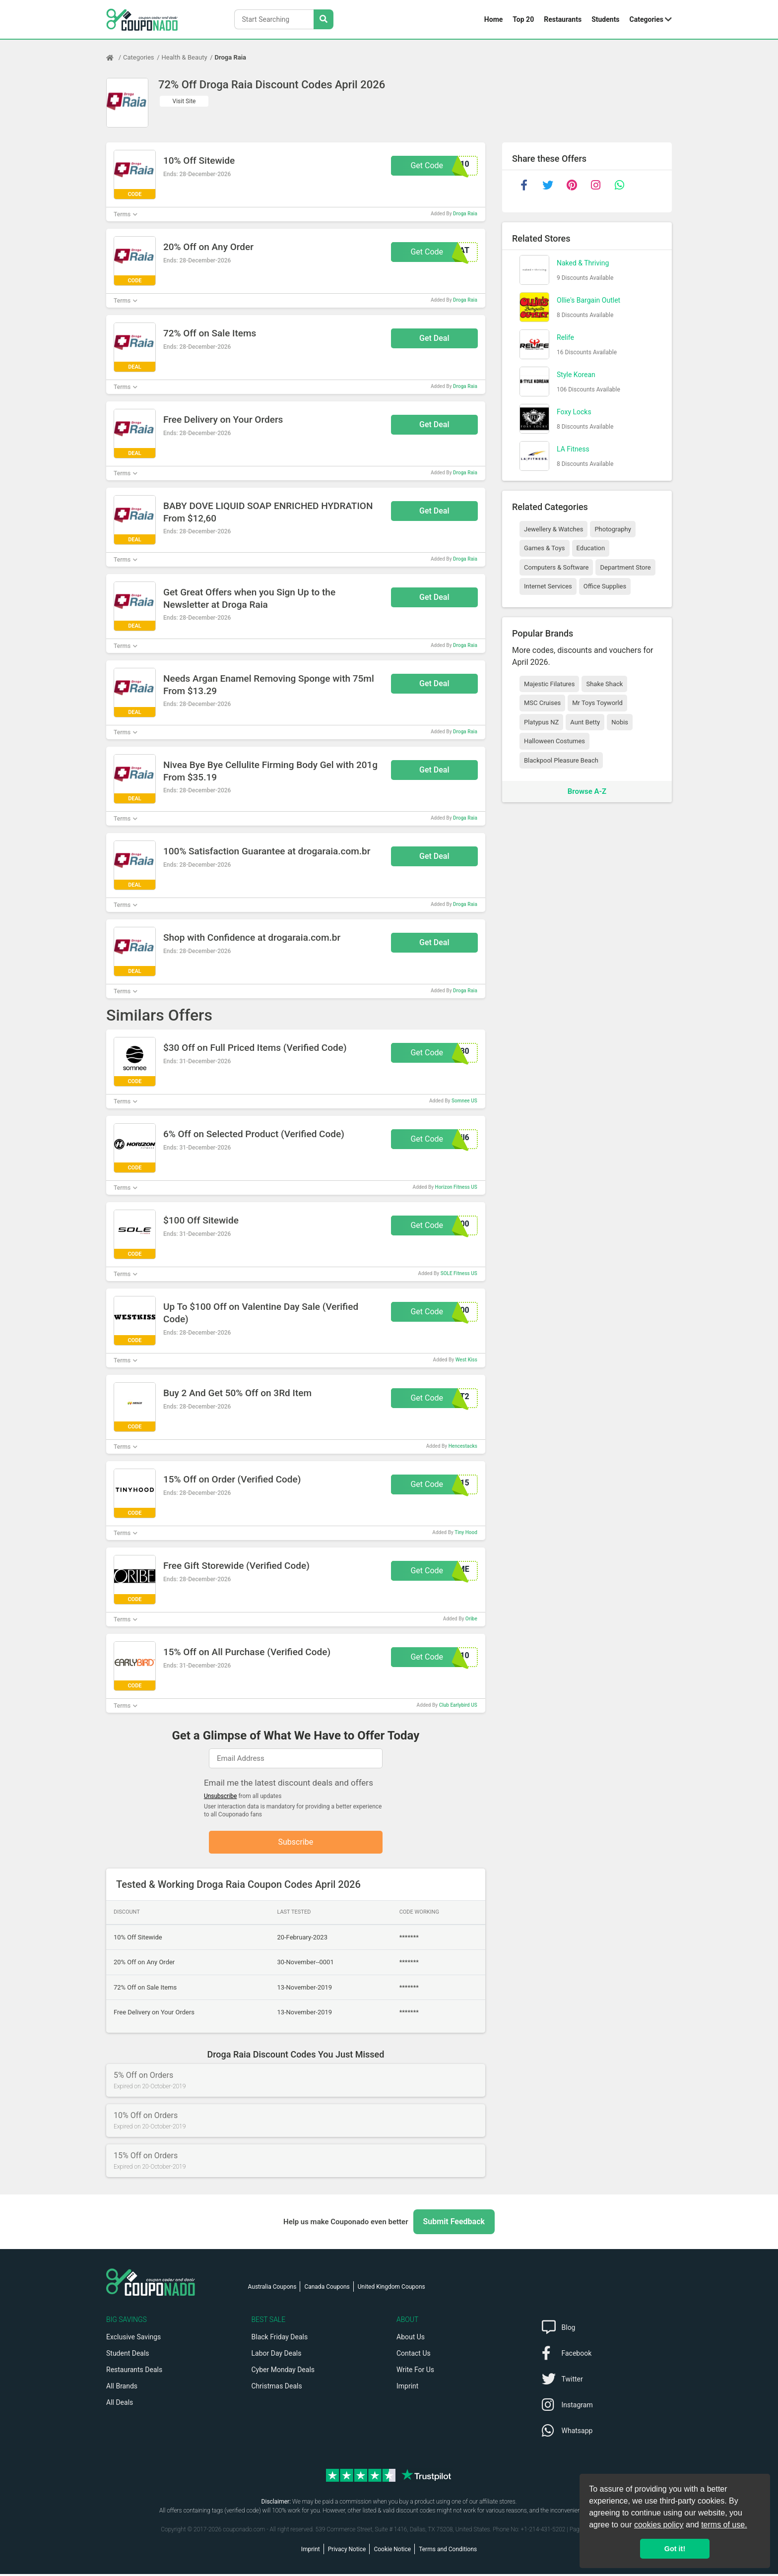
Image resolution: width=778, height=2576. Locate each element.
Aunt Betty (585, 722)
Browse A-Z (587, 791)
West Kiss (466, 1359)
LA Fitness (573, 449)
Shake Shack (604, 684)
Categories (646, 19)
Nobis (619, 722)
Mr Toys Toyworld (597, 703)
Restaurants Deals (134, 2372)
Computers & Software (556, 567)
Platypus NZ (541, 722)
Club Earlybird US (458, 1705)
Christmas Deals (277, 2388)
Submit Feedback (454, 2223)
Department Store (625, 567)
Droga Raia (231, 57)
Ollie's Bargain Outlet (588, 300)
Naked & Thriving (583, 263)
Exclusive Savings (133, 2339)
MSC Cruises (542, 703)
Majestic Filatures (549, 684)
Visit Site (184, 101)
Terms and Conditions (448, 2551)
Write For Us (415, 2372)
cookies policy (659, 2524)
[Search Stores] (323, 19)
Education (591, 548)
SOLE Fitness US (459, 1273)
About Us (410, 2339)
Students (605, 19)
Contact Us (413, 2355)
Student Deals (127, 2355)
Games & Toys (544, 548)
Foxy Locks (574, 412)
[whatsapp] (619, 185)
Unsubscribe (220, 1796)
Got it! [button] (674, 2549)
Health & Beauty (184, 57)
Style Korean (576, 375)
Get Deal (434, 338)
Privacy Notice (347, 2551)
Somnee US (464, 1100)
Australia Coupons (272, 2288)
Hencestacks (463, 1446)
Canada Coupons (326, 2288)
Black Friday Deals (280, 2339)
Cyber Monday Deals (283, 2372)
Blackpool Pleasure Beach (561, 760)
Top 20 (523, 19)
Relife (565, 337)
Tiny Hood (465, 1532)
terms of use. (724, 2524)
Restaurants (563, 19)
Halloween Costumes (554, 741)
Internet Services (548, 586)
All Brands (121, 2388)
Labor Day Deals (277, 2355)
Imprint (407, 2388)
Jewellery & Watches (553, 529)
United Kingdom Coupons (391, 2288)
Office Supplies (605, 586)
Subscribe (296, 1843)
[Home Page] (114, 57)
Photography (612, 529)
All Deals (119, 2404)
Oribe (471, 1618)
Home (493, 19)
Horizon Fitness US (456, 1187)
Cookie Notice (392, 2551)
